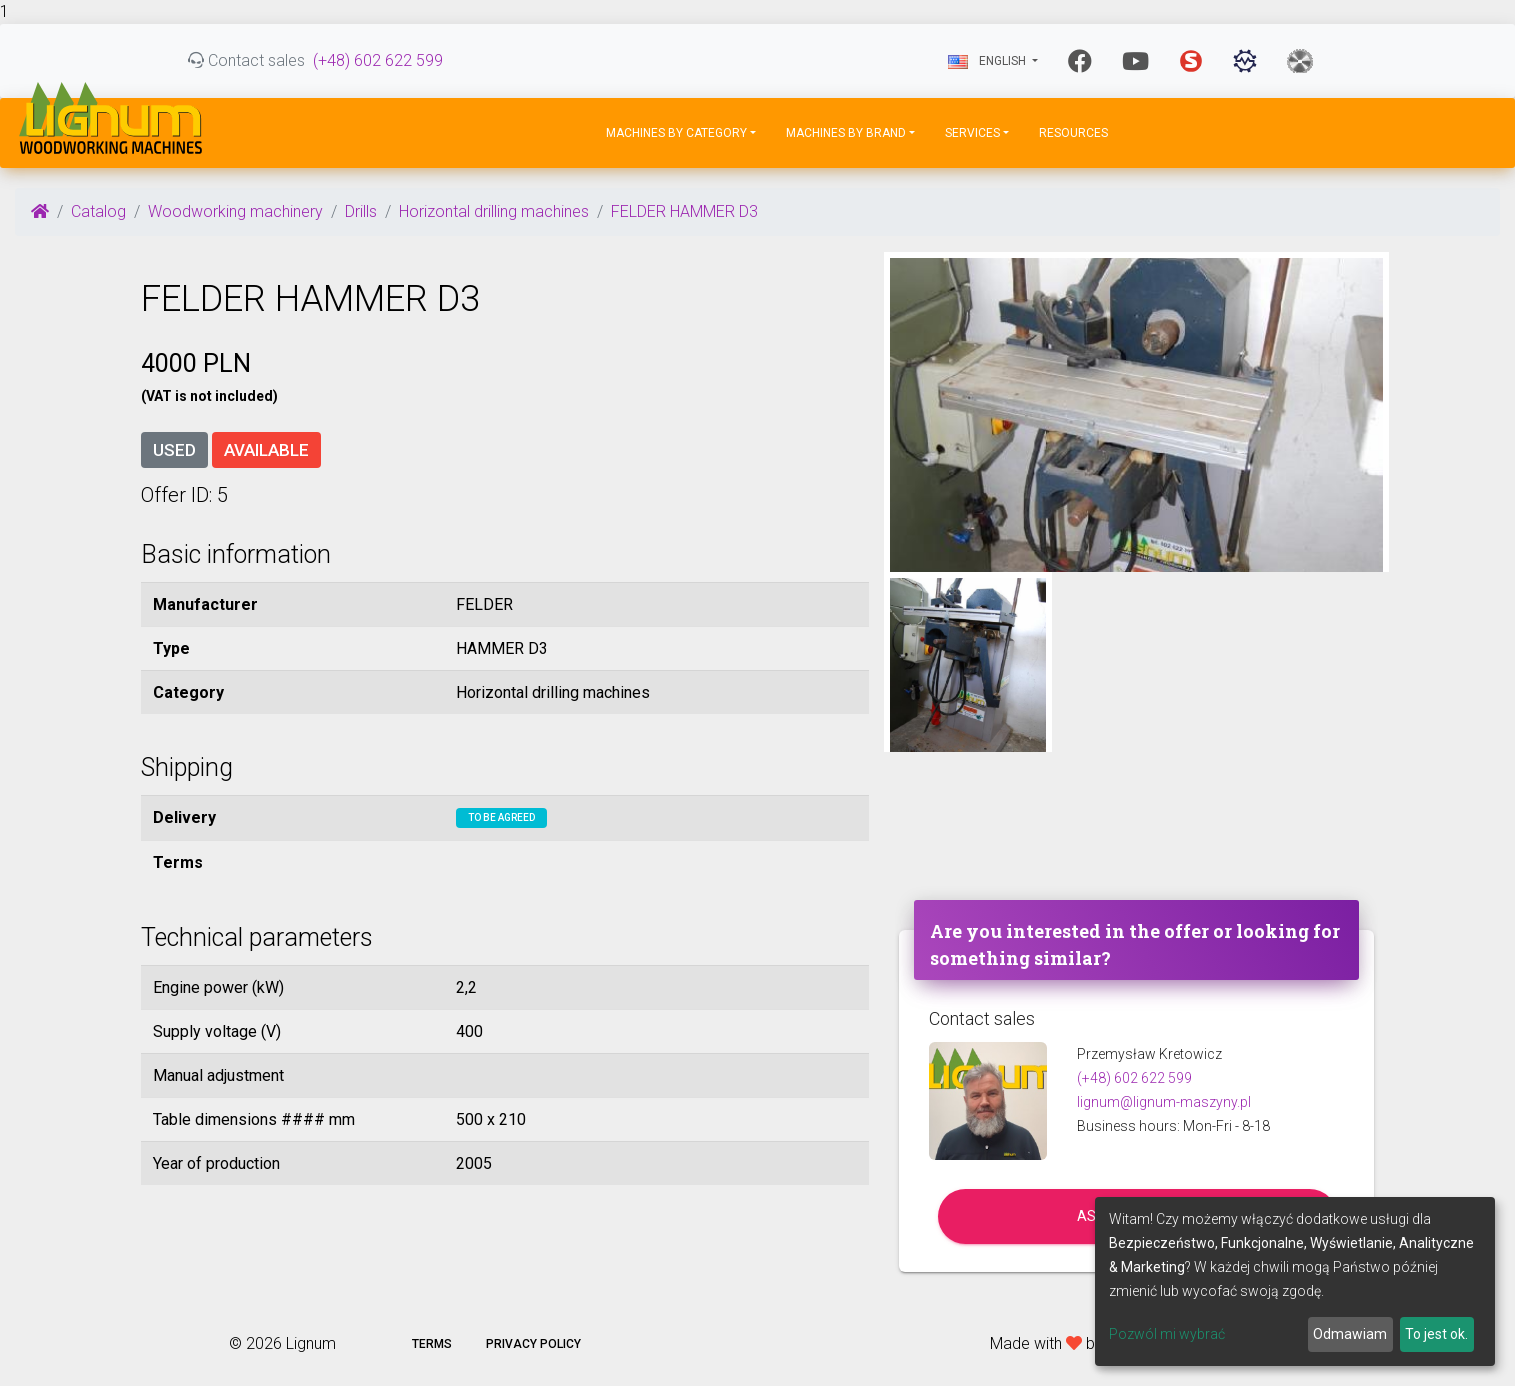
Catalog (98, 211)
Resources (1073, 133)
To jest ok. (1436, 1334)
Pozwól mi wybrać (1167, 1334)
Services (972, 133)
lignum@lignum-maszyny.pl (1164, 1102)
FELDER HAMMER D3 (684, 211)
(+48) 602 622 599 (378, 60)
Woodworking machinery (235, 211)
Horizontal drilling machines (494, 211)
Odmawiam (1350, 1334)
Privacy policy (533, 1344)
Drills (361, 211)
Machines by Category (676, 133)
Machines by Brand (846, 133)
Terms (432, 1344)
